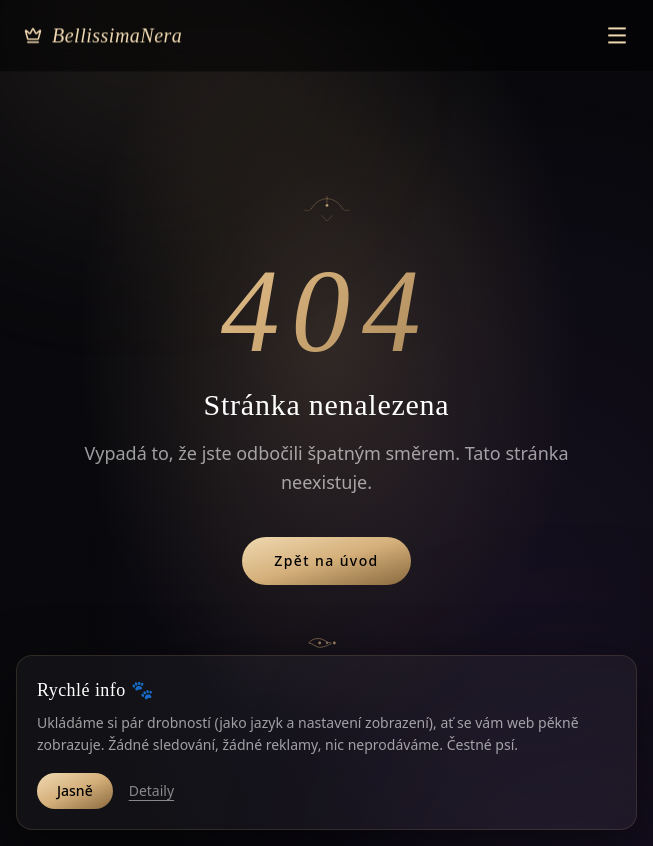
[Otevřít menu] (617, 22)
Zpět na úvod (326, 560)
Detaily (151, 790)
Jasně (75, 790)
